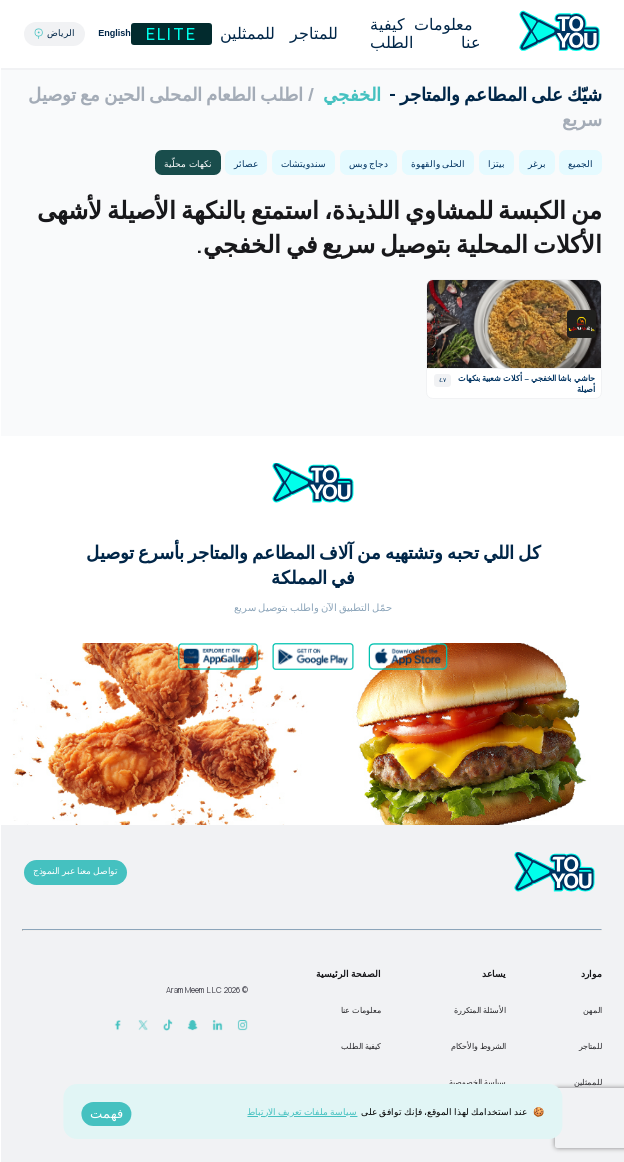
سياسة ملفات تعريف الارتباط (301, 1111)
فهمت (105, 1113)
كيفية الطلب (390, 33)
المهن (591, 1010)
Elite (170, 34)
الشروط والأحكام (477, 1046)
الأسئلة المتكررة (479, 1010)
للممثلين (246, 33)
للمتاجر (313, 33)
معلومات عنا (446, 33)
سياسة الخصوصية (476, 1082)
